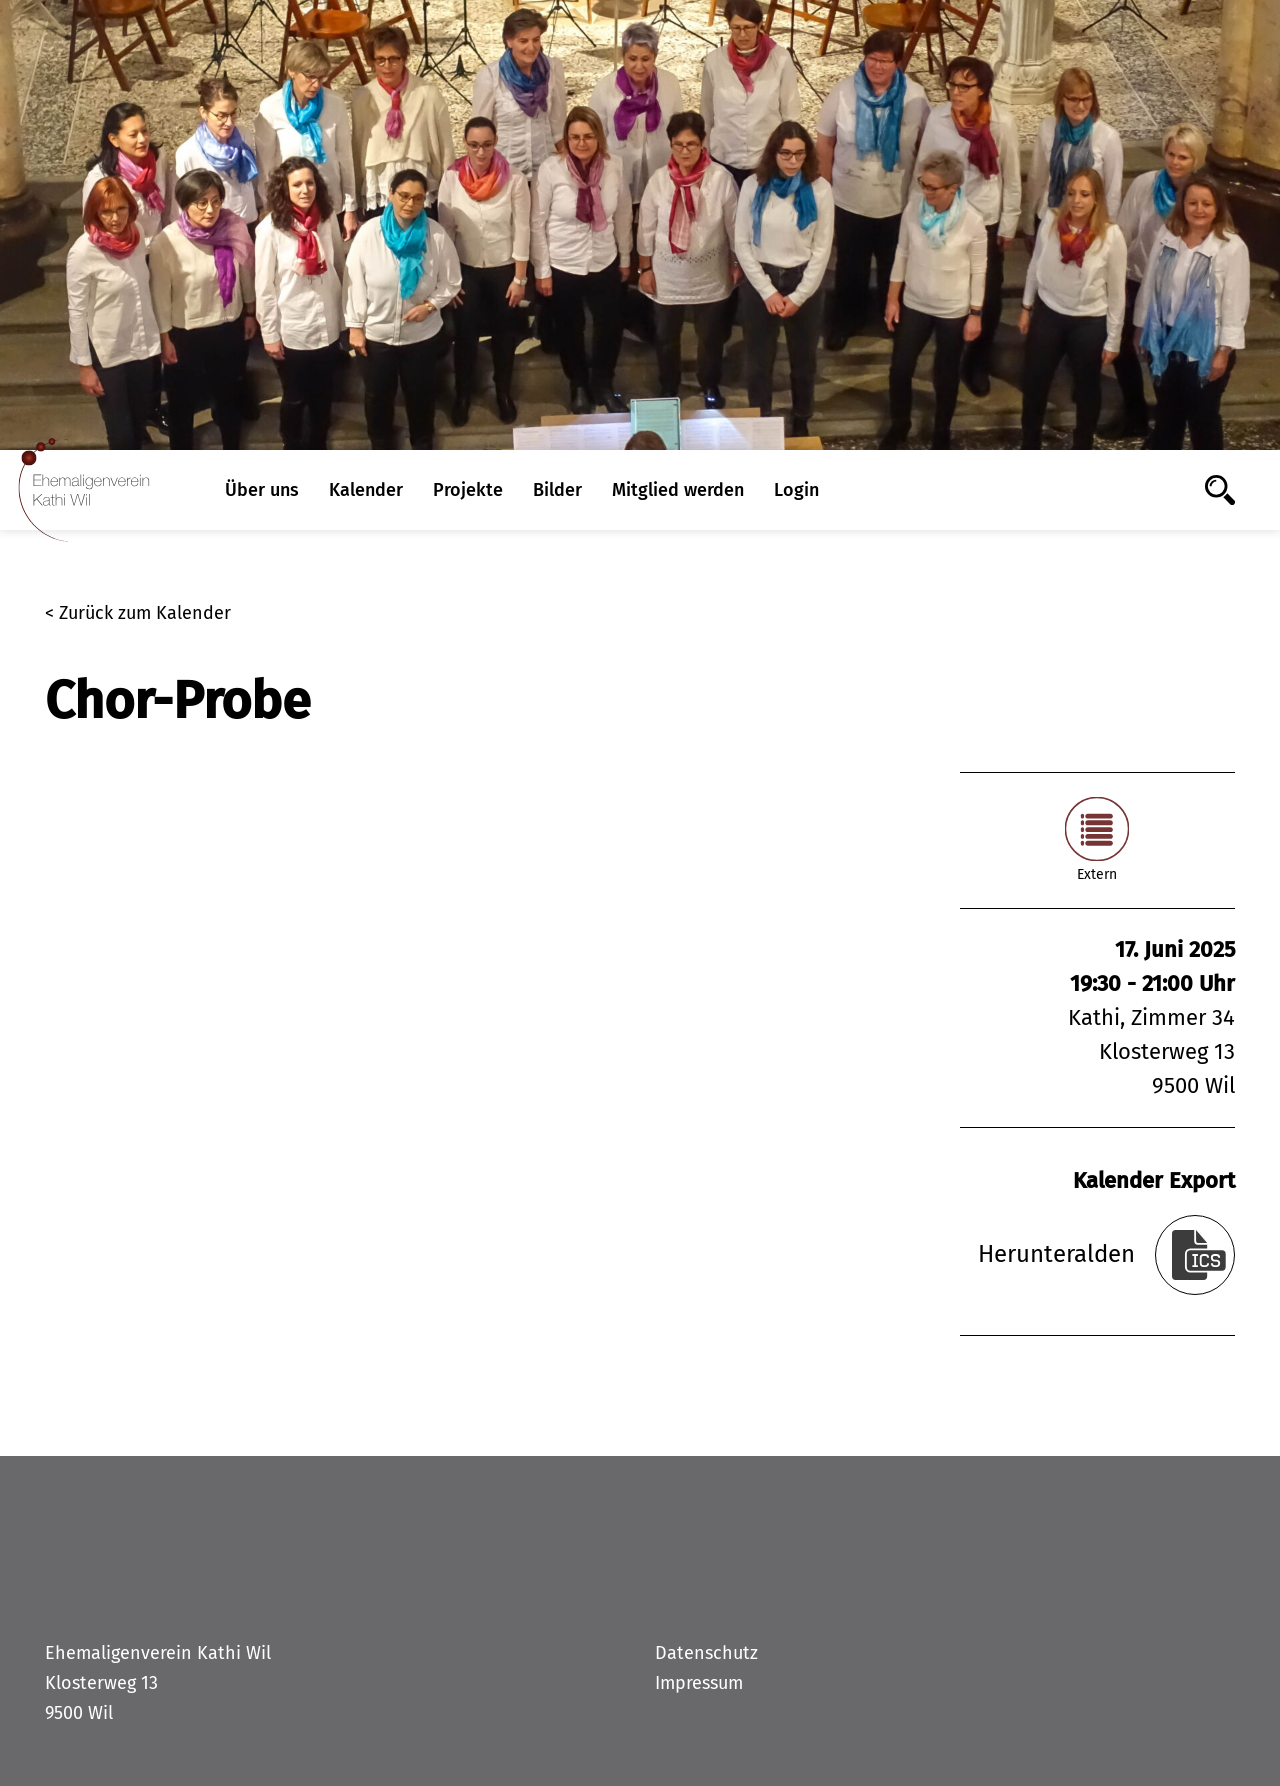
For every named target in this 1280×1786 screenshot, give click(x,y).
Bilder (557, 490)
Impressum (699, 1683)
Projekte (468, 490)
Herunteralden (1056, 1254)
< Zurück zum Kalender (138, 613)
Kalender (366, 490)
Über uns (262, 490)
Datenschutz (706, 1653)
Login (796, 490)
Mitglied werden (678, 490)
